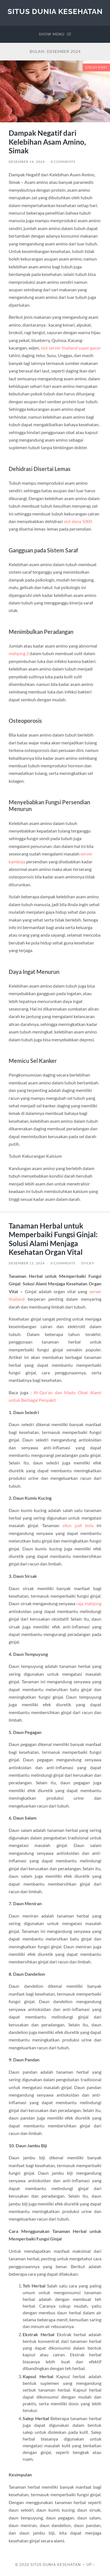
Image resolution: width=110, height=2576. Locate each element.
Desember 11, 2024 (27, 1263)
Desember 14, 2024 (27, 162)
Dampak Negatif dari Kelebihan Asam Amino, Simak (47, 141)
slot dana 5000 (78, 521)
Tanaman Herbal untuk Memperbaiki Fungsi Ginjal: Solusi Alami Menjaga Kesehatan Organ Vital (53, 1239)
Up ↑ (90, 2564)
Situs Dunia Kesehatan (55, 11)
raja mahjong (88, 1603)
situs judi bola (77, 1525)
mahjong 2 (19, 653)
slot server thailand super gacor (71, 347)
